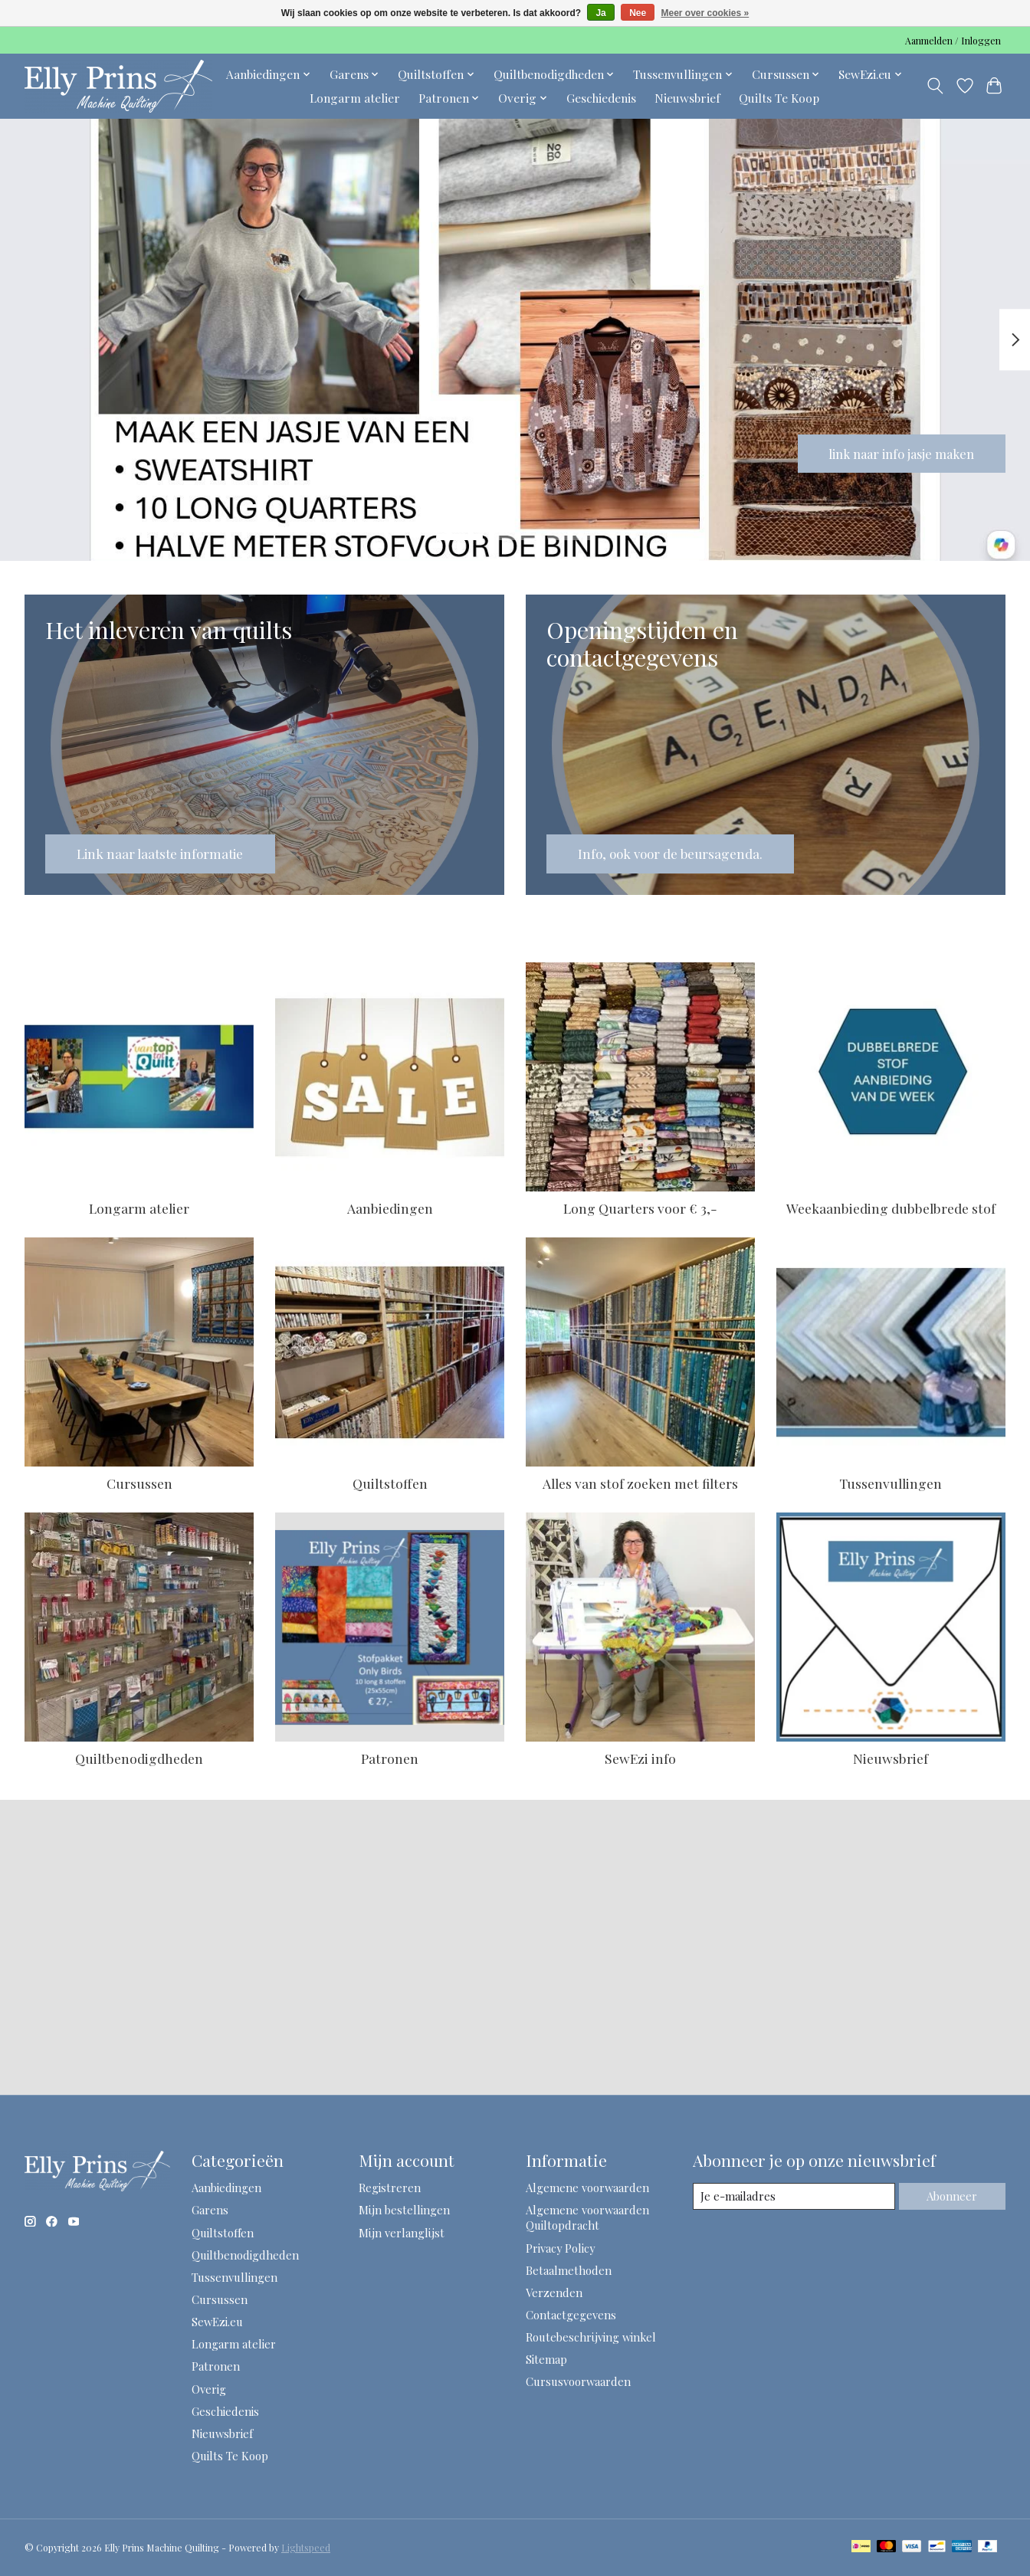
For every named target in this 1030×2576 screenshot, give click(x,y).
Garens (210, 2209)
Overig (209, 2389)
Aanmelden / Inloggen (953, 40)
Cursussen (139, 1483)
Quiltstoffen (390, 1483)
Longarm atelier (355, 98)
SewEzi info (640, 1758)
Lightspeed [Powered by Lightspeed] (305, 2548)
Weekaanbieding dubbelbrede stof (891, 1208)
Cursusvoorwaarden (578, 2381)
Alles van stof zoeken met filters (640, 1483)
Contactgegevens (571, 2314)
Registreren (390, 2187)
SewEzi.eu (217, 2321)
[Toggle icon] (935, 86)
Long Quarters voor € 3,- (640, 1208)
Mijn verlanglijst (401, 2232)
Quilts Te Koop (779, 98)
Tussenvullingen (890, 1483)
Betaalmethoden (569, 2270)
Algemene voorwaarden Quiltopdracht (587, 2217)
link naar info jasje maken (893, 451)
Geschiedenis (601, 98)
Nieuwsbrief (687, 98)
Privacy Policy (560, 2248)
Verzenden (554, 2292)
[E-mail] (794, 2197)
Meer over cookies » (705, 13)
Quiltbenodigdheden (139, 1758)
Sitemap (546, 2359)
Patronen (389, 1758)
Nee (637, 13)
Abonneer (952, 2196)
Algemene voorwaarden (587, 2187)
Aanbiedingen (390, 1208)
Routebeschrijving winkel (591, 2337)
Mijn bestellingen (404, 2209)
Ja (600, 13)
